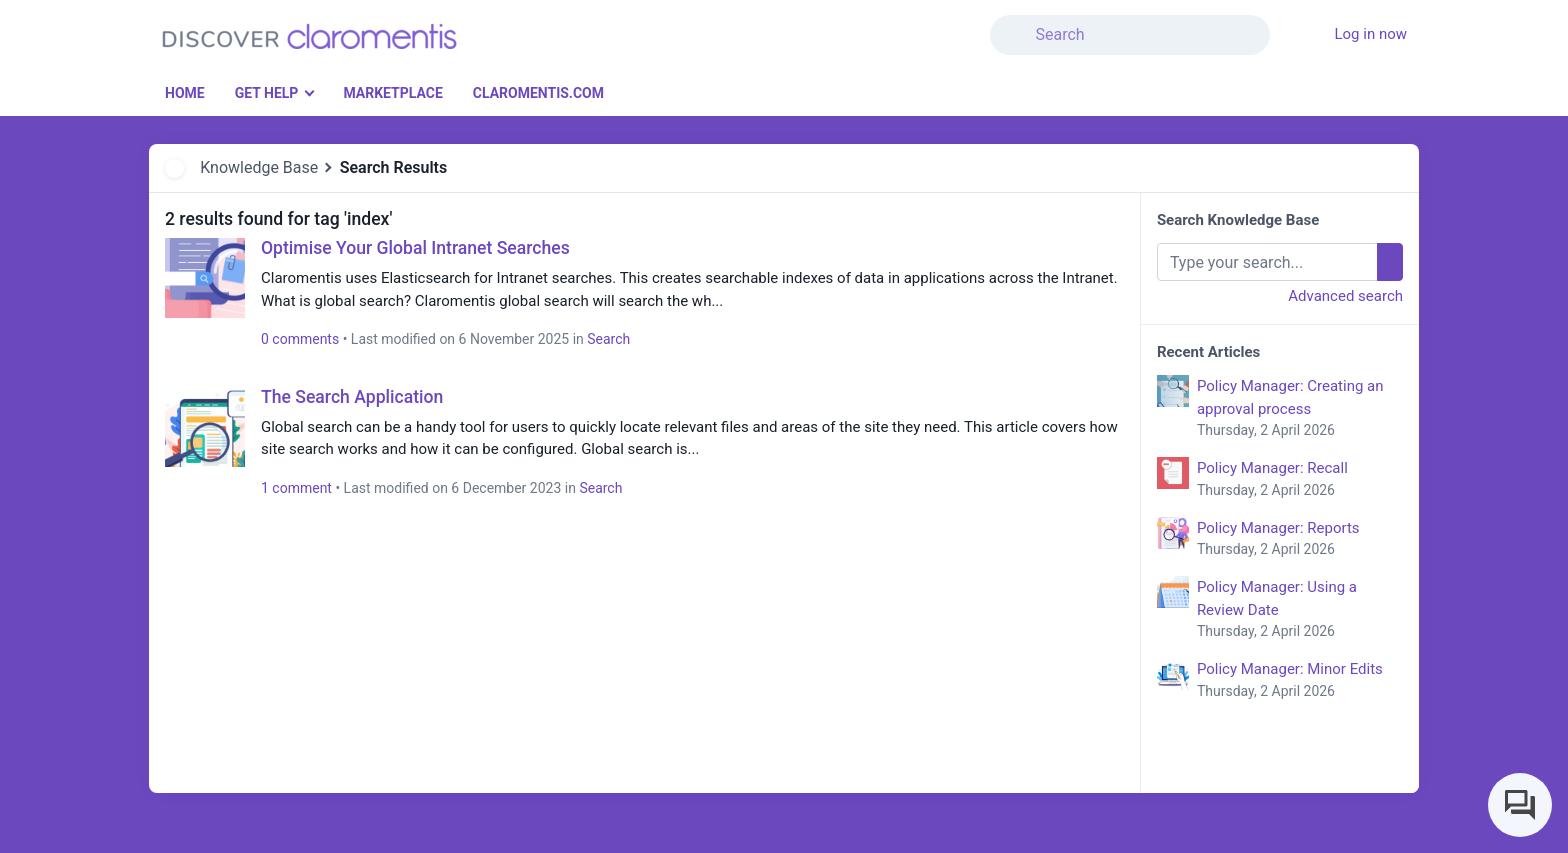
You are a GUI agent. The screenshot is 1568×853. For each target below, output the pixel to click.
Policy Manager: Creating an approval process (1300, 409)
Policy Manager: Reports (1300, 540)
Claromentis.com (538, 93)
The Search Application (352, 397)
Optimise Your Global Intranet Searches (415, 248)
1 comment (296, 488)
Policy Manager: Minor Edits (1300, 681)
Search (608, 339)
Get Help (267, 93)
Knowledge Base (259, 167)
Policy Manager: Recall (1300, 480)
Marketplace (392, 93)
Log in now (1370, 34)
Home (185, 93)
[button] (1282, 23)
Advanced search (1345, 296)
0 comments (300, 339)
